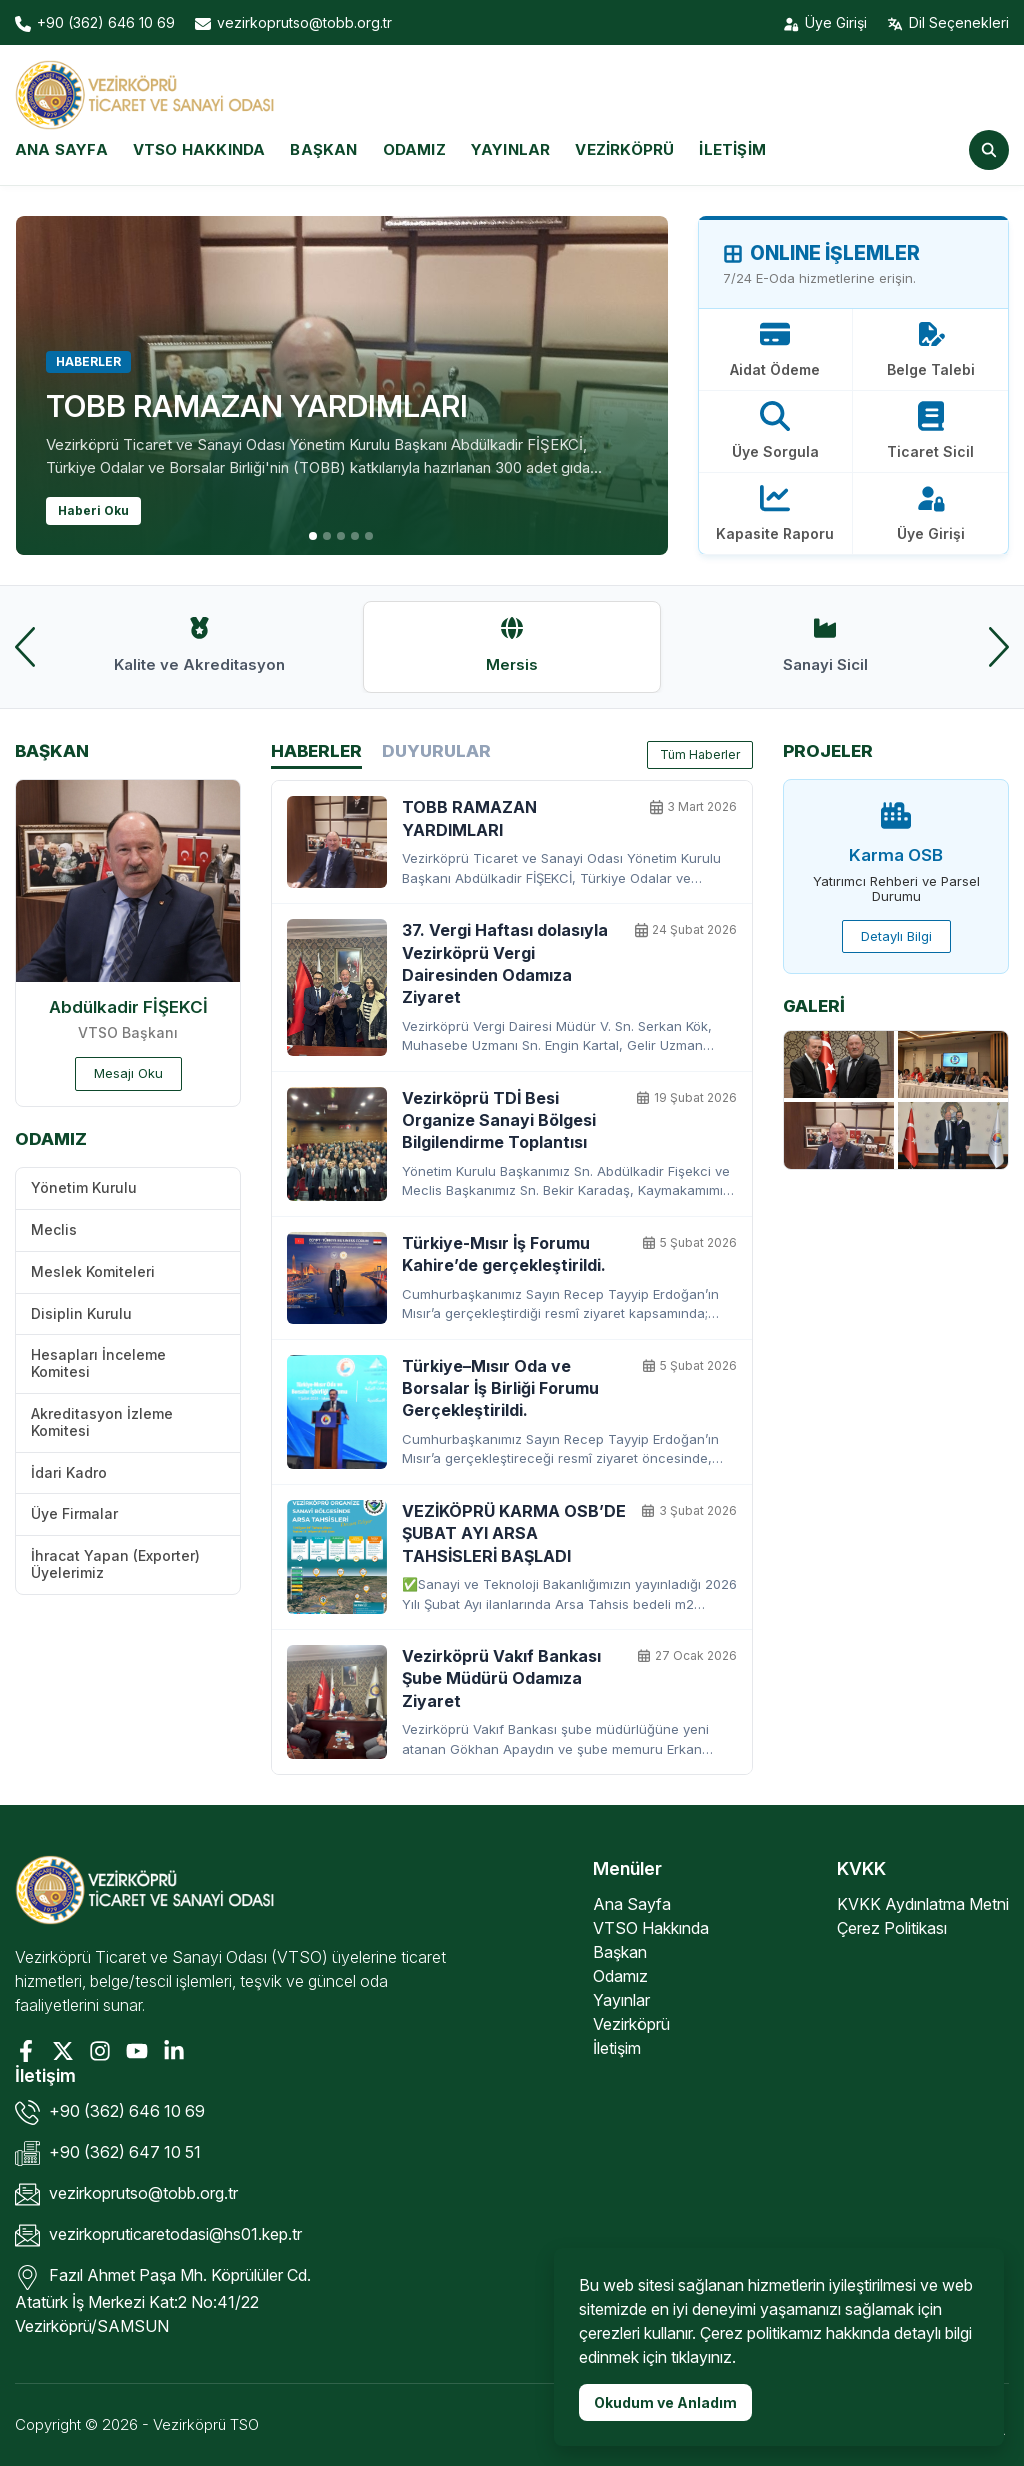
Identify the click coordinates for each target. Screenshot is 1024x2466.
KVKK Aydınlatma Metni (923, 1904)
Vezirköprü (624, 149)
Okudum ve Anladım (665, 2402)
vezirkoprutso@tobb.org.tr (126, 2194)
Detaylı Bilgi (896, 936)
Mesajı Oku (128, 1073)
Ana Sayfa (61, 149)
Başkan (323, 149)
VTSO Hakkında (199, 149)
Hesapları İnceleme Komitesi (98, 1363)
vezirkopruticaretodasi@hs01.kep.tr (158, 2235)
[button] (313, 536)
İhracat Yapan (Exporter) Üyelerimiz (115, 1564)
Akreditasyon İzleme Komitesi (102, 1422)
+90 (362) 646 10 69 (110, 2112)
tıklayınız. (703, 2357)
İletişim (732, 149)
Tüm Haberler (700, 754)
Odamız (414, 149)
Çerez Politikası (892, 1928)
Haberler (316, 755)
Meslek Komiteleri (93, 1271)
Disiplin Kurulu (81, 1313)
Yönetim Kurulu (84, 1187)
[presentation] (25, 647)
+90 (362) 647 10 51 (108, 2153)
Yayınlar (511, 149)
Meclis (54, 1229)
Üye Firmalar (74, 1513)
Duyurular (436, 751)
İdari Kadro (69, 1472)
